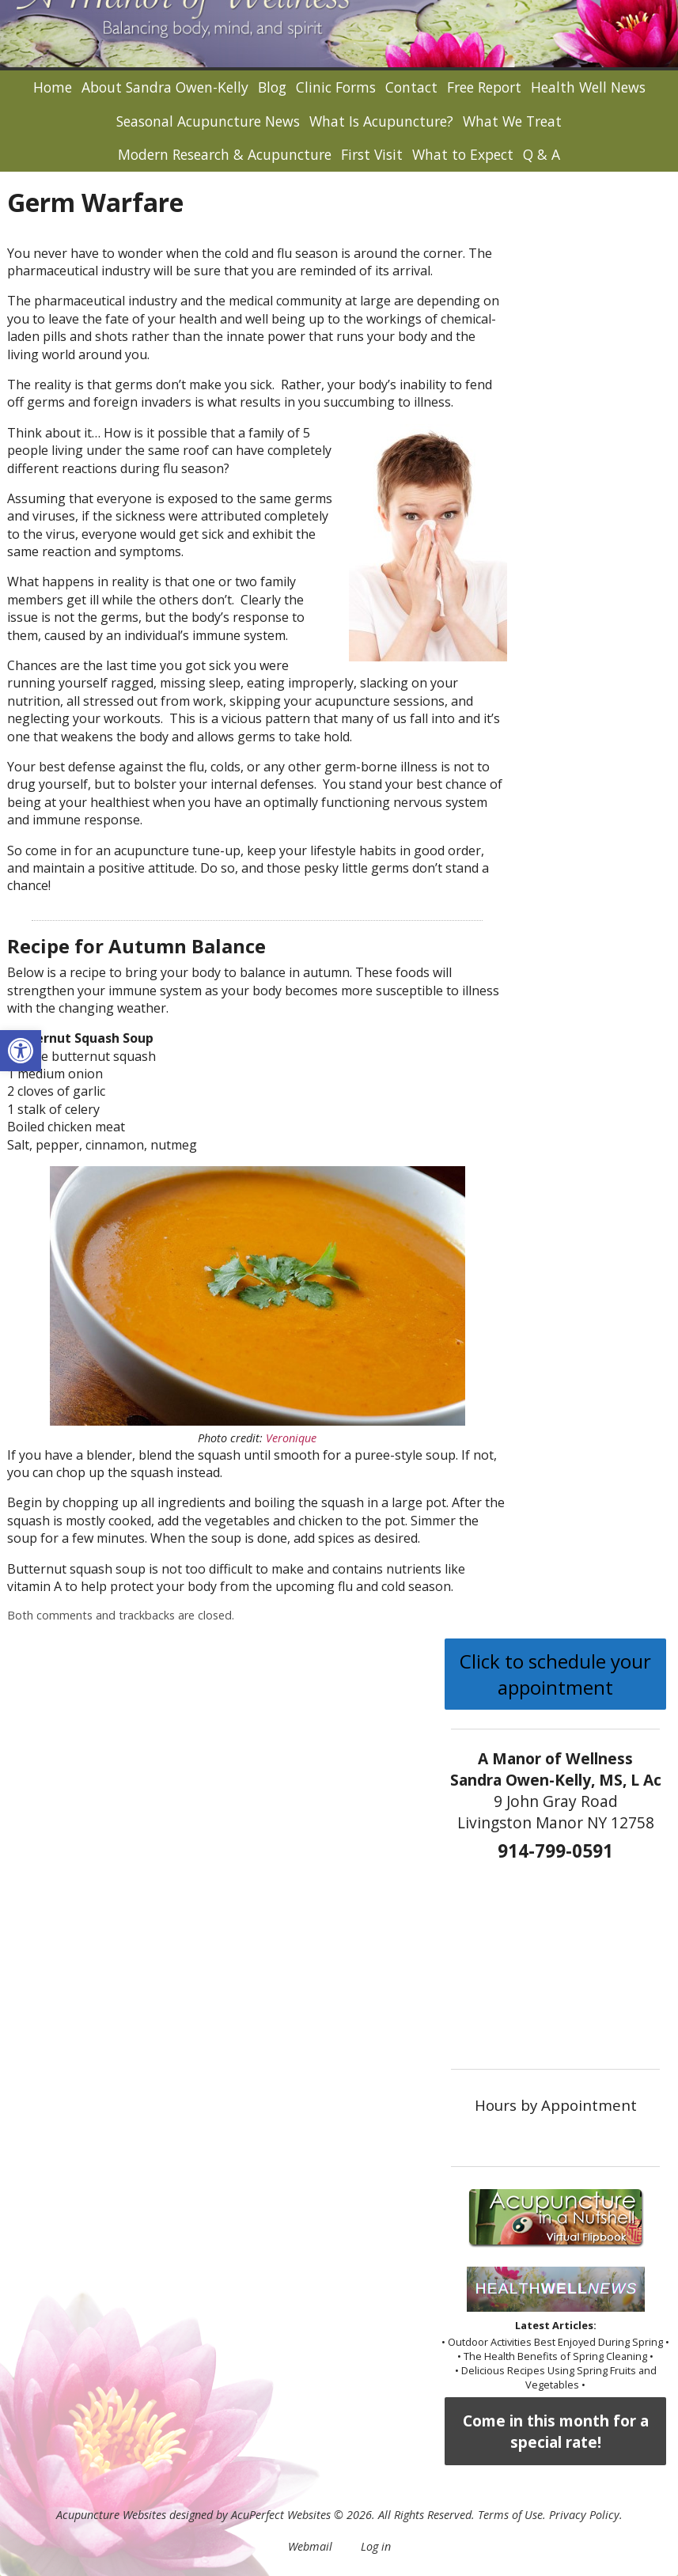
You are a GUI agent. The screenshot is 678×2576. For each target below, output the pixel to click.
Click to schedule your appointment (555, 1674)
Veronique (291, 1437)
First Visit (372, 154)
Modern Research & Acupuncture (224, 154)
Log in (376, 2546)
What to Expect (462, 154)
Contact (411, 87)
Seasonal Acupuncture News (208, 121)
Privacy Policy (584, 2514)
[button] (20, 1050)
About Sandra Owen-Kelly (164, 87)
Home (52, 87)
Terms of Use (510, 2514)
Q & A (541, 154)
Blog (272, 87)
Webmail (310, 2546)
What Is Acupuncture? (381, 121)
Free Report (484, 87)
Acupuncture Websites (111, 2514)
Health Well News (588, 87)
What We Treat (512, 121)
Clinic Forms (336, 87)
